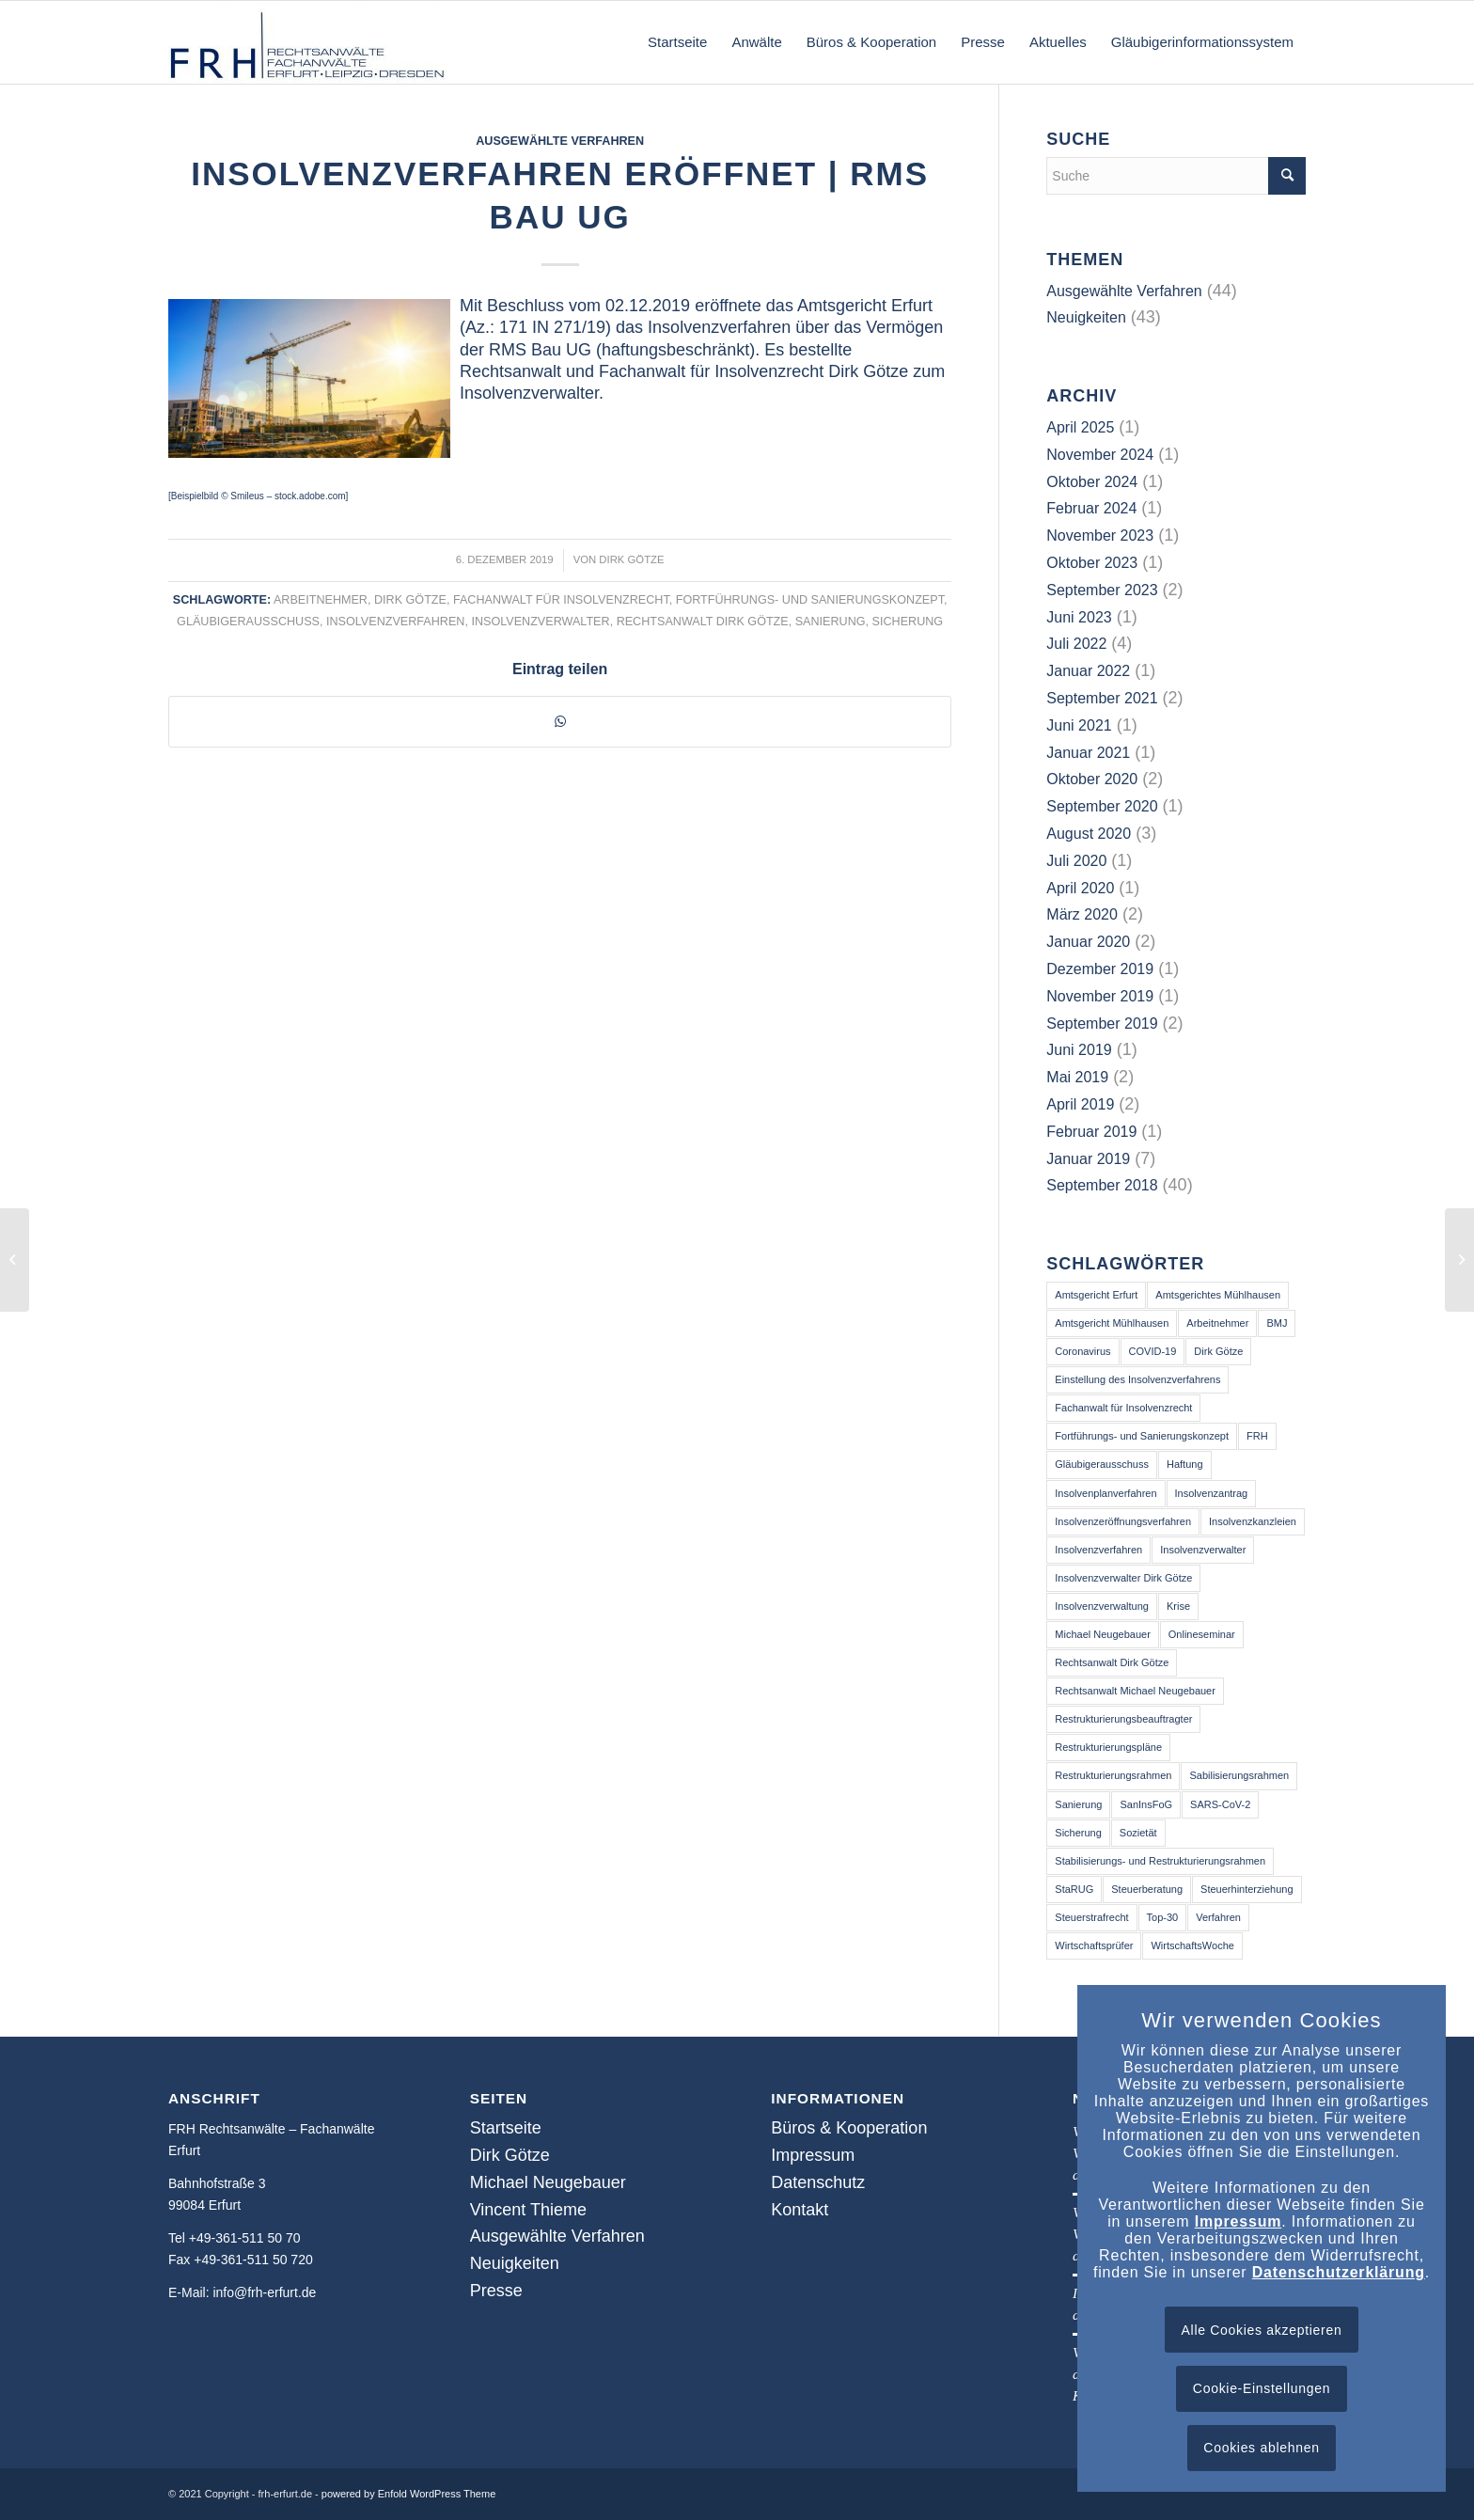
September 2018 (1101, 1185)
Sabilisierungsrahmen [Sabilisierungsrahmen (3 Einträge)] (1239, 1775)
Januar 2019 (1088, 1159)
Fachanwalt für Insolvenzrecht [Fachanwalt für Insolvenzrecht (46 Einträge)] (1123, 1407)
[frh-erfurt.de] (309, 42)
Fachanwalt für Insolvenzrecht (561, 599)
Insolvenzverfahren (395, 621)
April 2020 (1080, 888)
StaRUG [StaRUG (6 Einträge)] (1074, 1889)
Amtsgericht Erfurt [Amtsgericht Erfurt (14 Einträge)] (1096, 1294)
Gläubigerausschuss (248, 621)
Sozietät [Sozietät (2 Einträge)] (1138, 1832)
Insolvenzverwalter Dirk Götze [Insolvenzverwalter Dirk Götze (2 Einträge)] (1123, 1577)
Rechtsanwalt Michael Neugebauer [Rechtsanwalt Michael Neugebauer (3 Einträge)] (1135, 1690)
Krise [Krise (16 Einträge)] (1178, 1606)
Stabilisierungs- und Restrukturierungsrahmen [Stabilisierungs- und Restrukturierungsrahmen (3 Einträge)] (1160, 1860)
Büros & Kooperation (849, 2127)
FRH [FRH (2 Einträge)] (1257, 1435)
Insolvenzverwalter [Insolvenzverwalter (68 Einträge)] (1203, 1549)
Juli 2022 (1076, 644)
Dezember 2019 (1099, 969)
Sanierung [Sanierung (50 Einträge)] (1078, 1804)
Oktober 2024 (1091, 482)
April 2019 (1080, 1104)
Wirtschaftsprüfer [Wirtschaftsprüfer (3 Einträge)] (1094, 1945)
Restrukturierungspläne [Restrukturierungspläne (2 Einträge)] (1108, 1747)
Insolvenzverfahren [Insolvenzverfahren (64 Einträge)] (1098, 1549)
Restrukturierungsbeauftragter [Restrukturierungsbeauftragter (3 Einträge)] (1123, 1719)
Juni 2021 (1078, 725)
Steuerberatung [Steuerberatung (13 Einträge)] (1147, 1889)
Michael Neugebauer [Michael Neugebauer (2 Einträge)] (1103, 1634)
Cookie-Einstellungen (1261, 2388)
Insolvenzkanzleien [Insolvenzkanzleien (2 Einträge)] (1252, 1521)
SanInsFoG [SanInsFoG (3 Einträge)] (1146, 1804)
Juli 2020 (1076, 861)
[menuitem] (677, 42)
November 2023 (1099, 535)
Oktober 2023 (1091, 563)
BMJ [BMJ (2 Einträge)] (1276, 1323)
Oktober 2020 (1091, 779)
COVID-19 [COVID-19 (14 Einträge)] (1153, 1351)
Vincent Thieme (528, 2209)
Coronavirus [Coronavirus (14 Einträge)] (1082, 1351)
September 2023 (1101, 590)
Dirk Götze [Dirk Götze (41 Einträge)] (1218, 1351)
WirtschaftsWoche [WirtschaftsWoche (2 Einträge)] (1192, 1945)
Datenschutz (818, 2182)
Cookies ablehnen (1261, 2447)
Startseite (505, 2127)
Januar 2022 (1088, 671)
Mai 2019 (1077, 1077)
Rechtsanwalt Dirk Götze (703, 621)
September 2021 (1101, 698)
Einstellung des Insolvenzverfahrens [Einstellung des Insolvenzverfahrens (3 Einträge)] (1137, 1379)
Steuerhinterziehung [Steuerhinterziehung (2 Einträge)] (1246, 1889)
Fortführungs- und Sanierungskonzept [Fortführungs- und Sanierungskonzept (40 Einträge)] (1142, 1435)
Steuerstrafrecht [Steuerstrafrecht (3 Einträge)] (1091, 1917)
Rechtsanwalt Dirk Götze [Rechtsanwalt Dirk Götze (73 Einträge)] (1111, 1662)
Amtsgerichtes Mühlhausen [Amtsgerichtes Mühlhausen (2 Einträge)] (1217, 1294)
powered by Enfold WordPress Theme (408, 2493)
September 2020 (1101, 806)
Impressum (813, 2155)
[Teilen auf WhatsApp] (559, 721)
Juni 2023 (1078, 617)
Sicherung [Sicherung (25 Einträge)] (1078, 1832)
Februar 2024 (1091, 508)
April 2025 (1080, 427)
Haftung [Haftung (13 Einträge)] (1185, 1464)
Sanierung (830, 621)
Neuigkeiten (1086, 317)
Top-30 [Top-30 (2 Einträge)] (1163, 1917)
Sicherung (908, 621)
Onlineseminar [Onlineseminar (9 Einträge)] (1201, 1634)
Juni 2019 (1078, 1050)
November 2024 (1099, 455)
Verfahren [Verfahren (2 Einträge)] (1218, 1917)
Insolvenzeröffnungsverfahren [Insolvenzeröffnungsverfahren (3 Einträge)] (1123, 1521)
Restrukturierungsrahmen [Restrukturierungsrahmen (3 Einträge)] (1113, 1775)
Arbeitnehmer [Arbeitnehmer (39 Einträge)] (1217, 1323)
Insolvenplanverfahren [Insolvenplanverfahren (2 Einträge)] (1105, 1493)
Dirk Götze (631, 559)
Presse (496, 2290)
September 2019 (1101, 1024)
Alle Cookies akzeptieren (1262, 2330)
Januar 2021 (1088, 753)
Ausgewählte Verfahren (560, 141)
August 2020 (1088, 834)
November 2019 (1099, 996)
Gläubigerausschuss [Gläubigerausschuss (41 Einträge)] (1102, 1464)
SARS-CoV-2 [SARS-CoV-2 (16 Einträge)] (1220, 1804)
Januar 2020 (1088, 942)
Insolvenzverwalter (540, 621)
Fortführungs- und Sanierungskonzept (810, 599)
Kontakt (799, 2209)
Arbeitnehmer (321, 599)
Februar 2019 (1091, 1132)
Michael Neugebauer (548, 2182)
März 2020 (1082, 914)
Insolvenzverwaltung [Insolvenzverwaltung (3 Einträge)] (1102, 1606)
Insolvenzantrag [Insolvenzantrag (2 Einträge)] (1211, 1493)
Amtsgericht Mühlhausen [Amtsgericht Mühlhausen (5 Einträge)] (1111, 1323)
